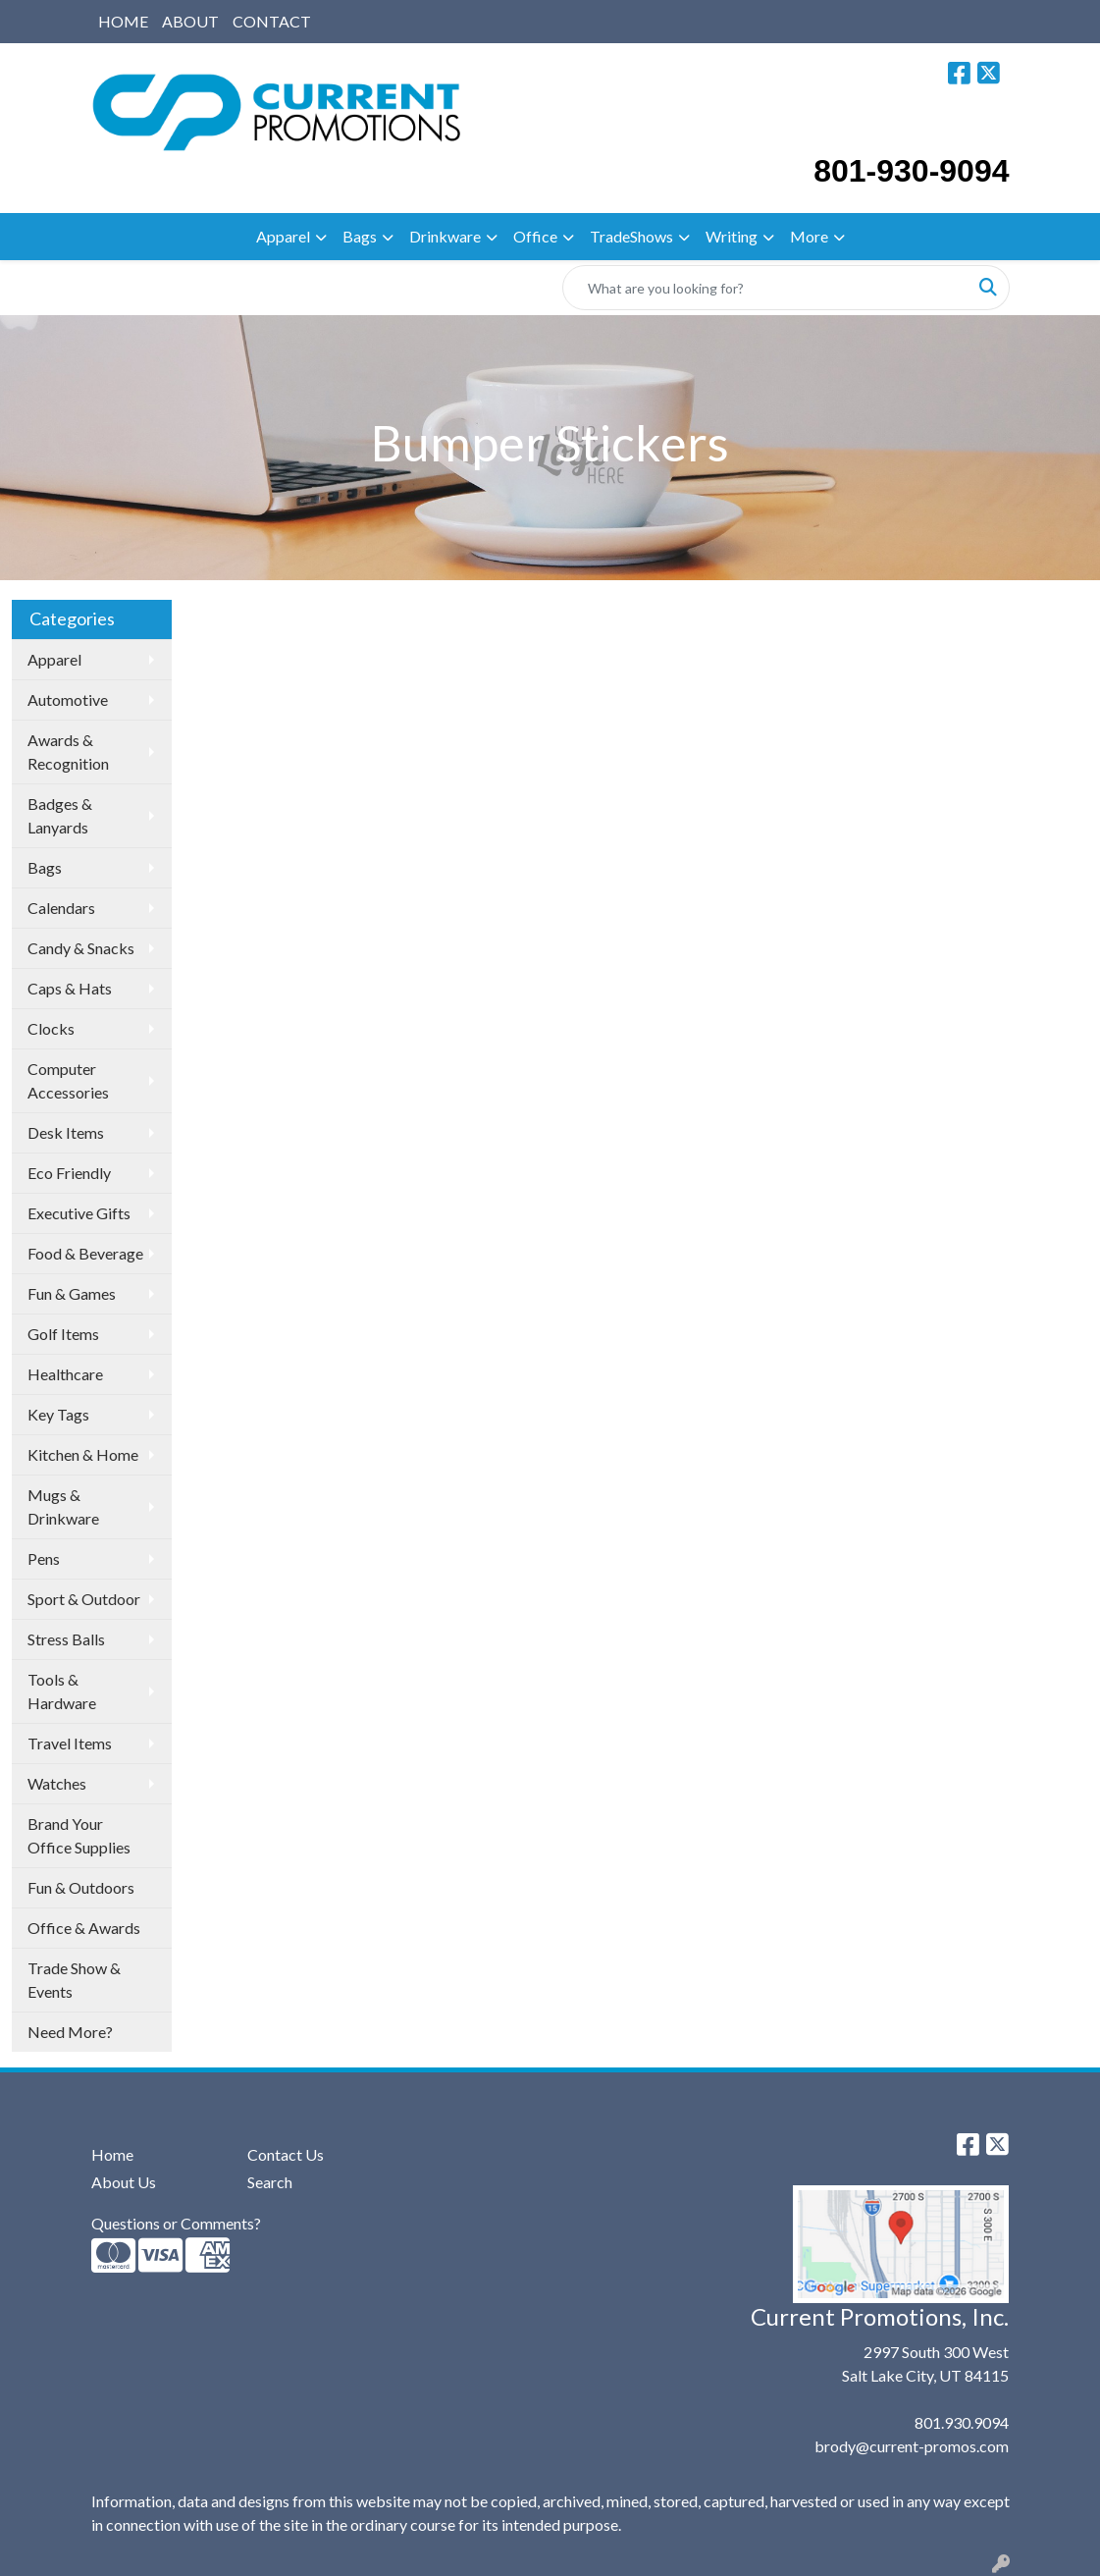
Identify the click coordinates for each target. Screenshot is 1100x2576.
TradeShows (631, 236)
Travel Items (69, 1743)
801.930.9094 (962, 2422)
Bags (359, 236)
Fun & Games (71, 1293)
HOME (123, 21)
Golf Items (63, 1333)
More (809, 236)
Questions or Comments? (176, 2223)
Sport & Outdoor (83, 1598)
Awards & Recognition (68, 751)
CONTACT (272, 21)
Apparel (283, 236)
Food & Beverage (85, 1253)
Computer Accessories (68, 1080)
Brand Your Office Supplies (79, 1835)
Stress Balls (66, 1639)
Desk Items (65, 1132)
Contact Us (285, 2154)
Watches (56, 1783)
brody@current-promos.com (911, 2446)
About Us (123, 2182)
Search (269, 2182)
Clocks (51, 1028)
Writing (732, 236)
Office (535, 236)
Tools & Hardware (61, 1691)
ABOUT (190, 21)
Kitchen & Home (82, 1454)
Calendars (61, 907)
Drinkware (445, 236)
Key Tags (58, 1414)
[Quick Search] (765, 287)
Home (112, 2154)
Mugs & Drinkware (63, 1506)
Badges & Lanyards (59, 815)
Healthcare (65, 1374)
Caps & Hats (69, 988)
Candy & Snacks (80, 948)
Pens (43, 1558)
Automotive (67, 699)
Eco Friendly (69, 1172)
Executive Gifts (79, 1213)
